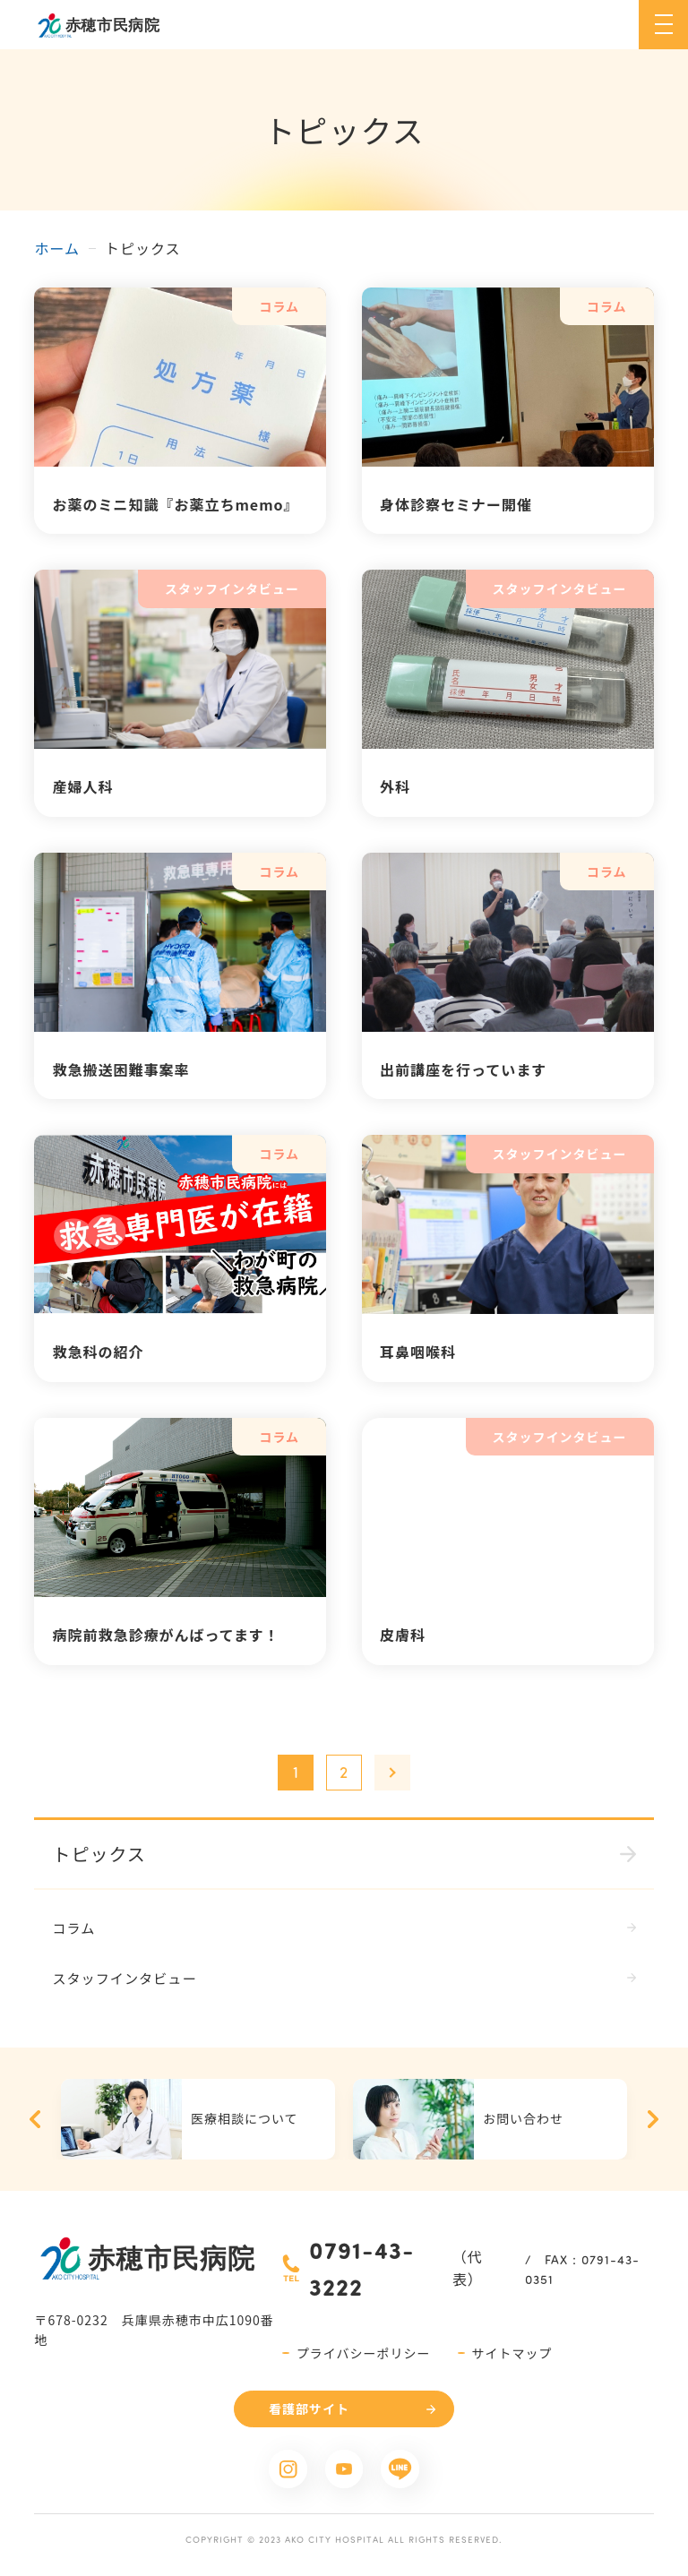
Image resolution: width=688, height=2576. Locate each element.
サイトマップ (512, 2356)
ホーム (57, 248)
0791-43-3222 (362, 2271)
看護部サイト (309, 2411)
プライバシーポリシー (364, 2356)
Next (653, 2122)
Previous (35, 2122)
